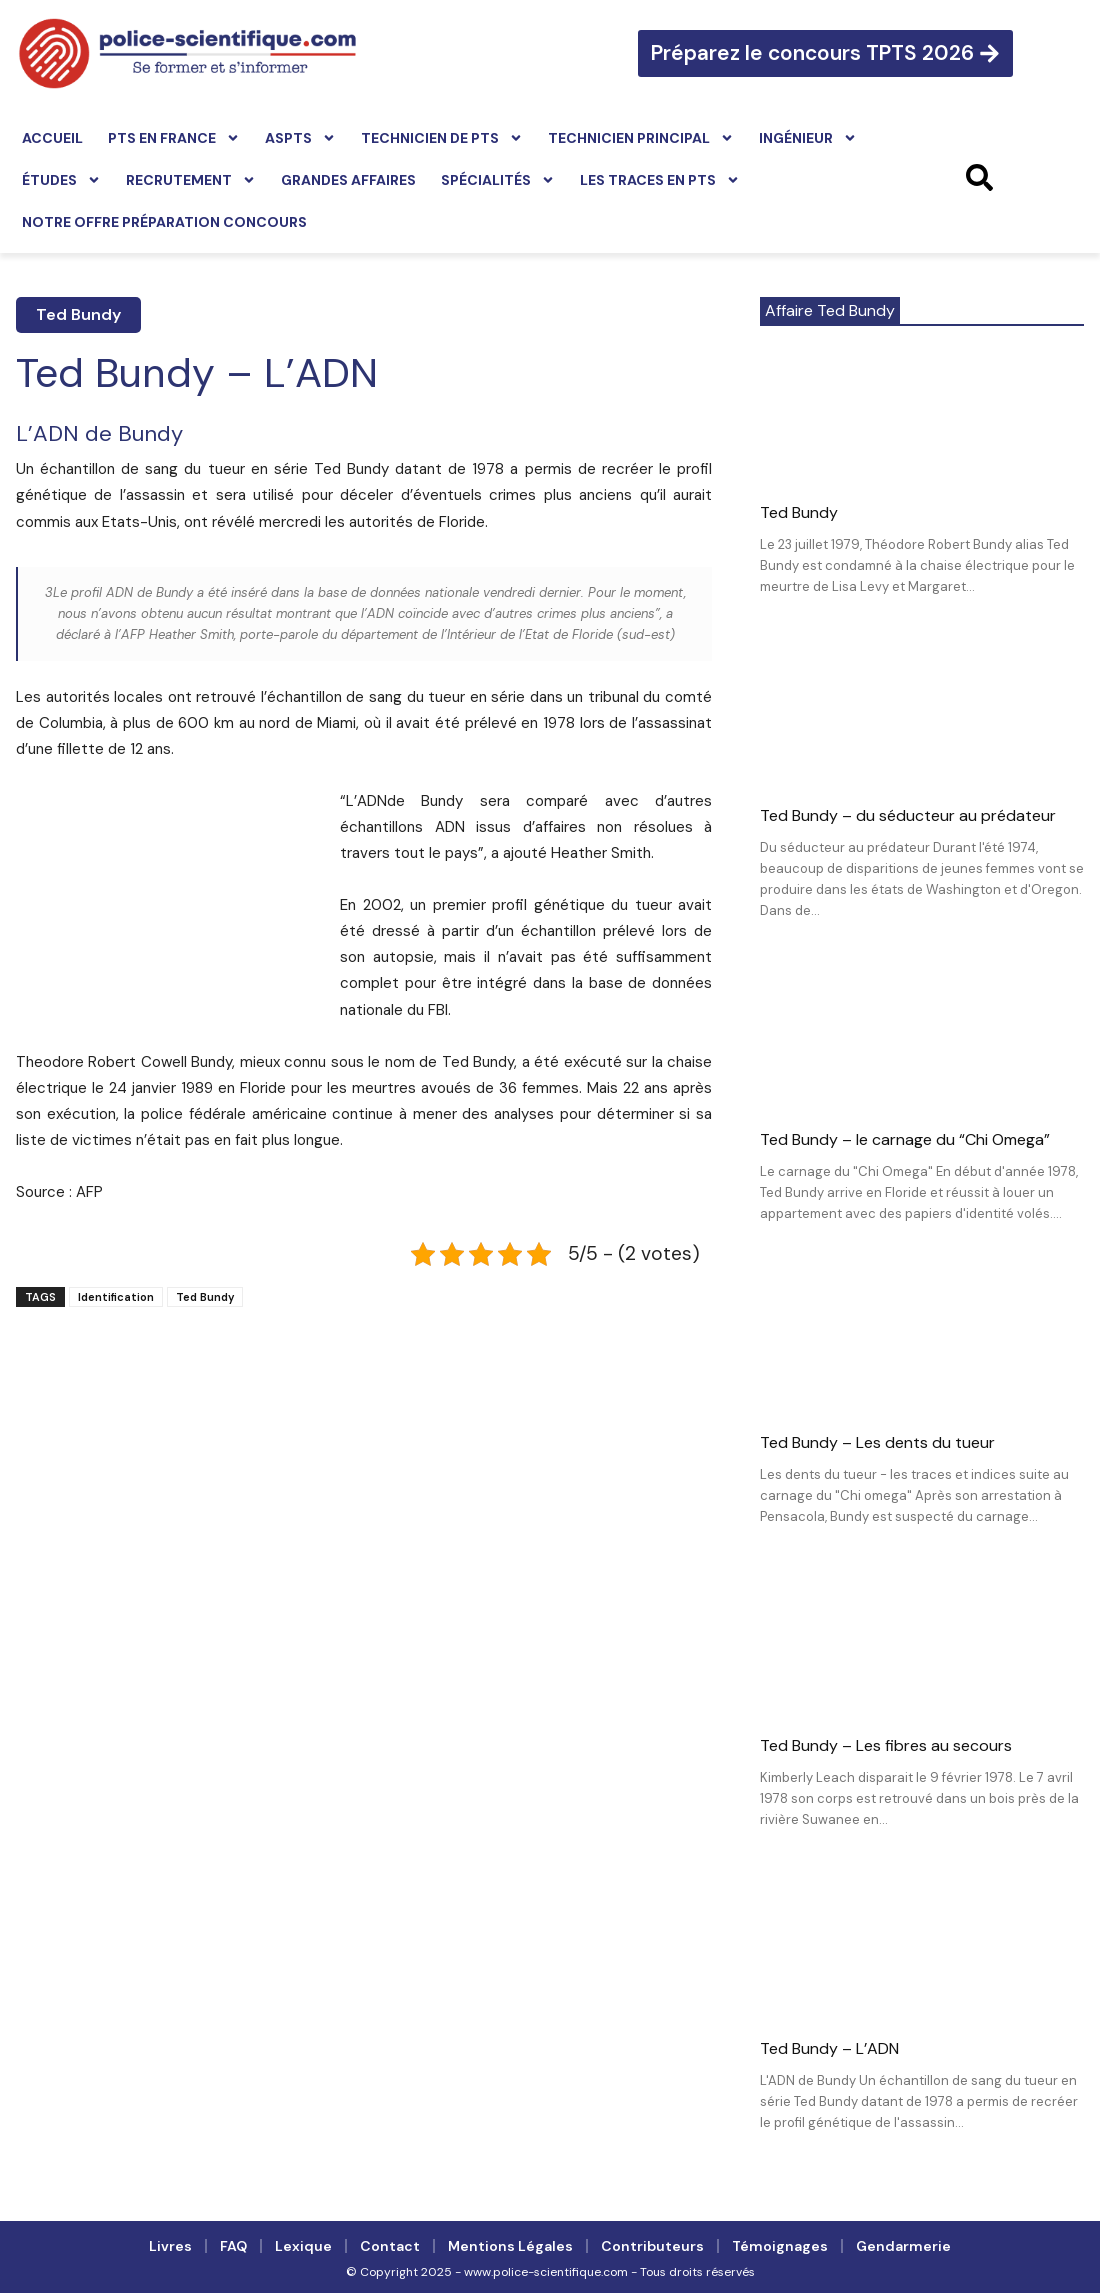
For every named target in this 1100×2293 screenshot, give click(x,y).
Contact (390, 2246)
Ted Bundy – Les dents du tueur (877, 1442)
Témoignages (780, 2246)
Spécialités (498, 180)
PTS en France (174, 138)
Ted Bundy (78, 314)
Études (61, 180)
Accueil (52, 138)
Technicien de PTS (442, 138)
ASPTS (300, 138)
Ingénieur (808, 138)
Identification (116, 1297)
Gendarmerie (903, 2246)
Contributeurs (652, 2246)
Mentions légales (510, 2246)
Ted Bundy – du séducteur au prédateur (908, 815)
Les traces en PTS (660, 180)
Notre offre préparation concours (164, 222)
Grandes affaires (348, 180)
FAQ (233, 2246)
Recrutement (191, 180)
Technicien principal (641, 138)
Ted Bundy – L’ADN (829, 2048)
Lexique (303, 2246)
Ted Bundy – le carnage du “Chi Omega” (905, 1139)
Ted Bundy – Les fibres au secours (886, 1745)
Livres (170, 2246)
